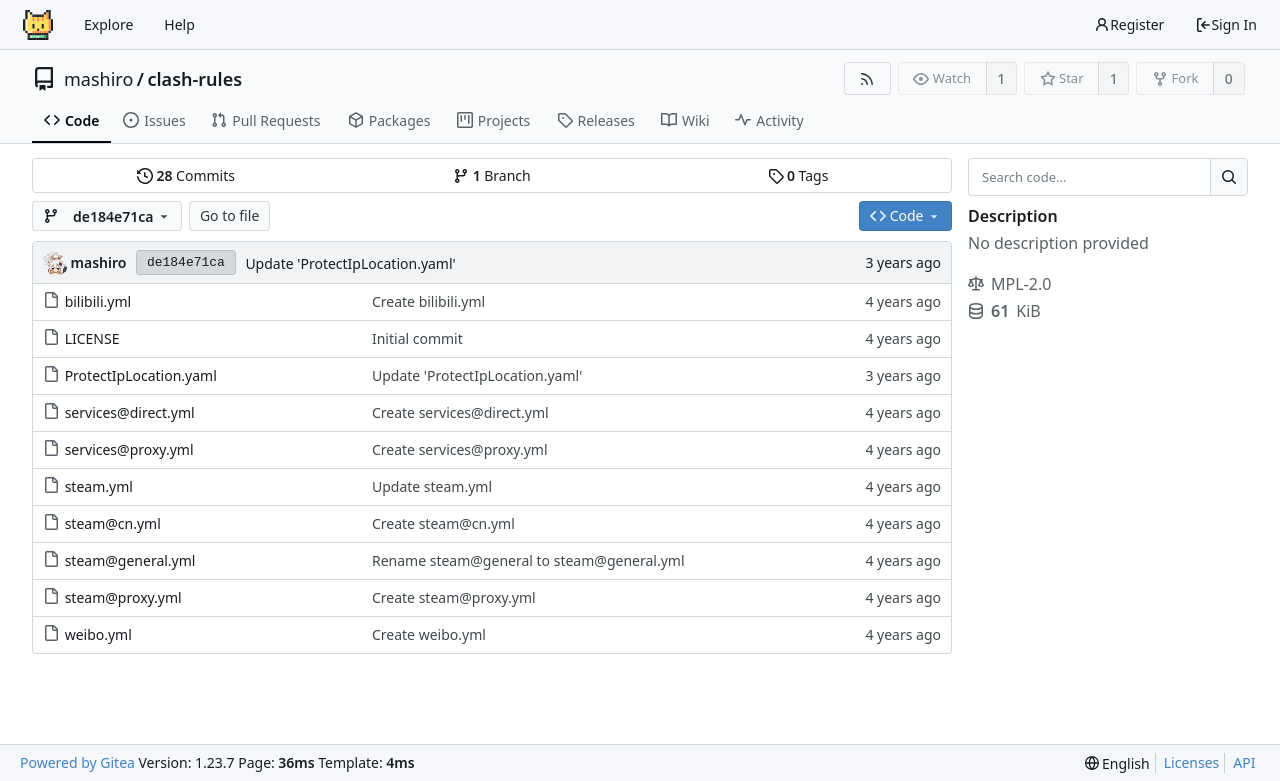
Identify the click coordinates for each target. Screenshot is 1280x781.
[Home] (38, 25)
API (1244, 762)
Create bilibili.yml (428, 301)
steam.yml (99, 486)
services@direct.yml (130, 412)
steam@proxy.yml (123, 597)
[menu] (1117, 763)
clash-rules (194, 79)
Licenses (1192, 762)
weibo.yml (98, 634)
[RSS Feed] (867, 78)
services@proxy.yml (129, 449)
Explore (108, 24)
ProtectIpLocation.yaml (141, 375)
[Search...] (1229, 177)
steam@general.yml (130, 560)
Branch (492, 175)
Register (1129, 24)
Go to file (229, 215)
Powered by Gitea (77, 762)
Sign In (1226, 24)
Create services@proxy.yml (460, 449)
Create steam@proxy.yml (454, 597)
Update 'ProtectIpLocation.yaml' (350, 263)
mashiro (98, 79)
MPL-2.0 (1009, 284)
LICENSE (92, 338)
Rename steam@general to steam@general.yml (528, 560)
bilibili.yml (98, 301)
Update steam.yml (432, 486)
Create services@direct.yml (460, 412)
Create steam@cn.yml (443, 523)
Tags (798, 175)
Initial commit (417, 338)
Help (179, 24)
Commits (186, 175)
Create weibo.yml (429, 634)
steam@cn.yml (113, 523)
